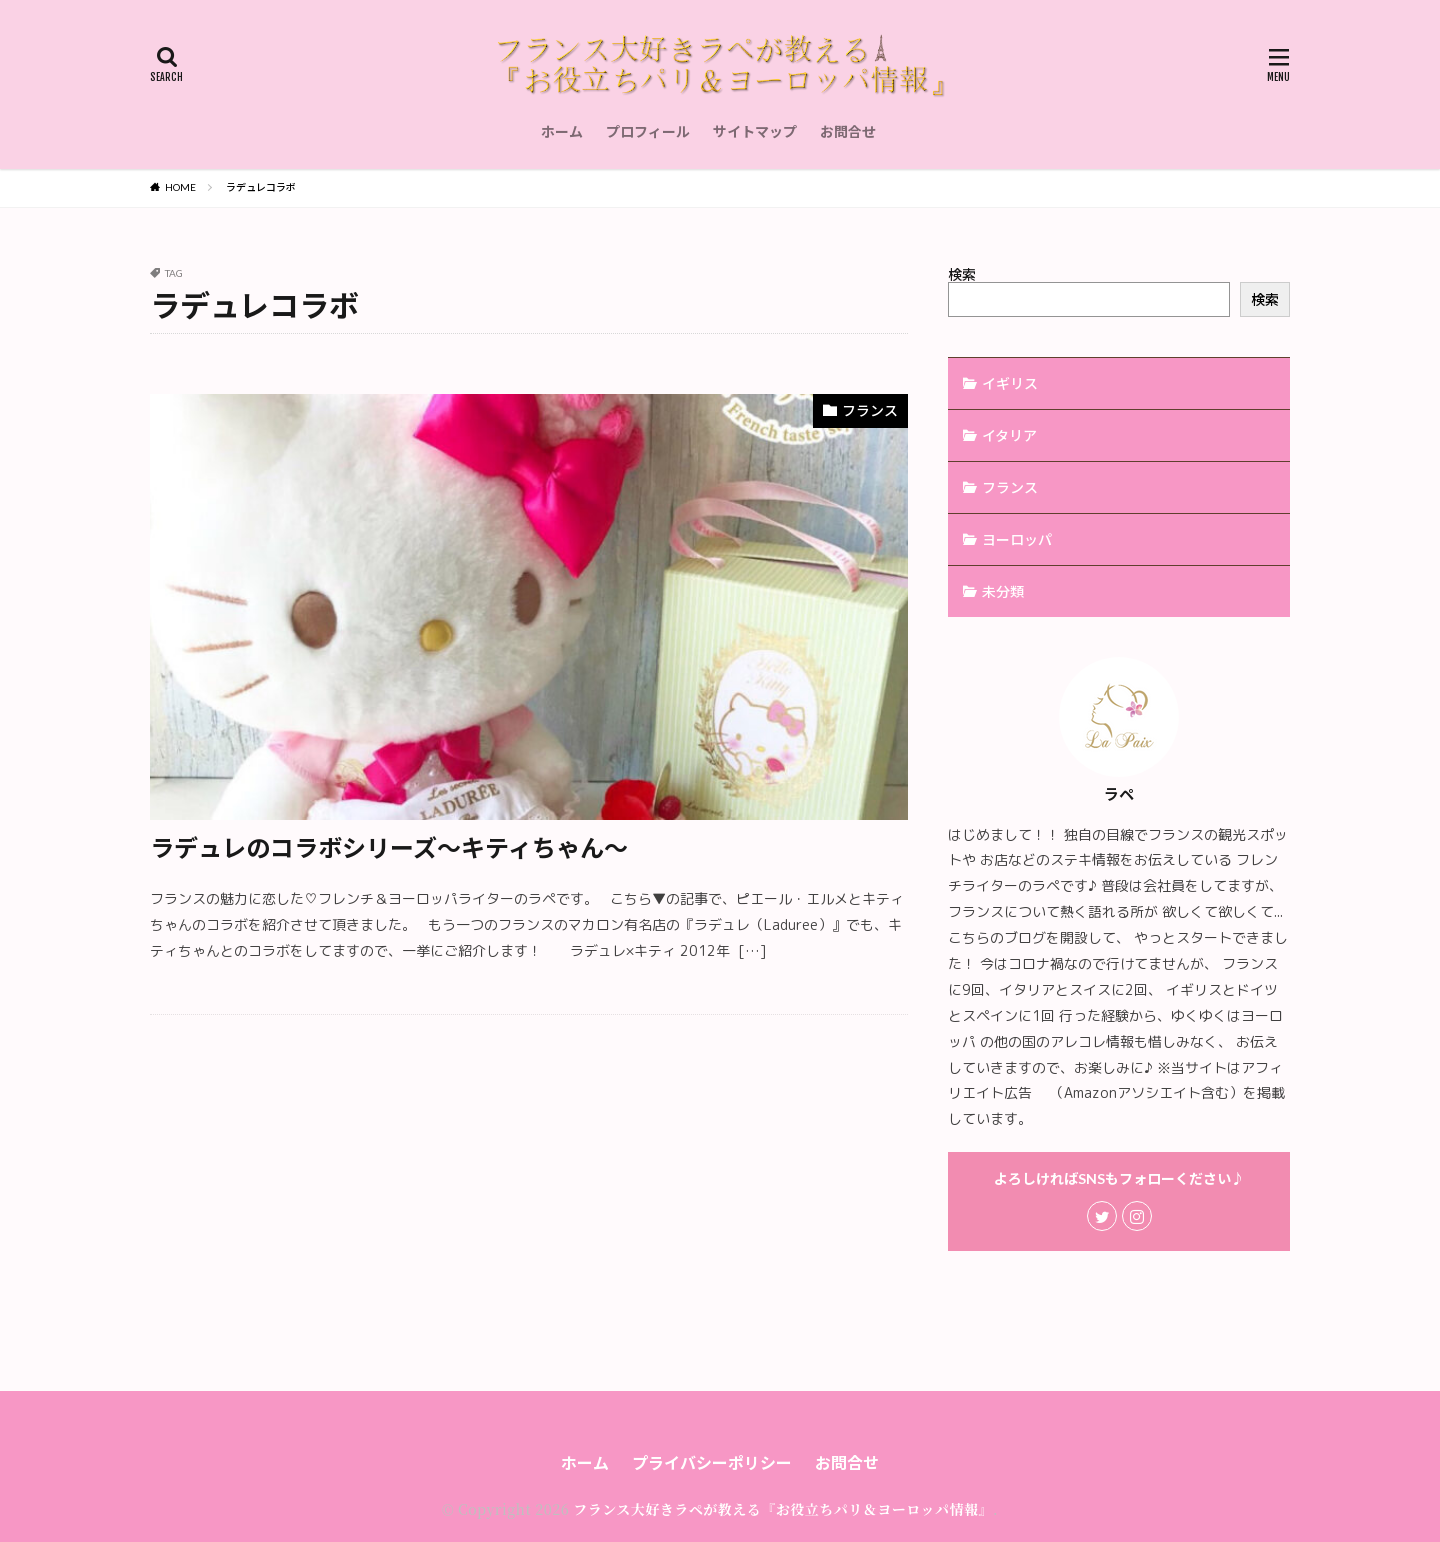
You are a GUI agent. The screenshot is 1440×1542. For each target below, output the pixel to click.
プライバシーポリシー (712, 1462)
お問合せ (848, 131)
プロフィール (648, 131)
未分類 (1003, 591)
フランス (870, 410)
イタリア (1009, 435)
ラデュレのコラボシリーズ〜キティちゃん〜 (389, 847)
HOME (180, 187)
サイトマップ (755, 131)
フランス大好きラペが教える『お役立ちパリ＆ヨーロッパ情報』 (783, 1509)
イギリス (1010, 383)
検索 (962, 274)
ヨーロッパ (1017, 539)
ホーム (562, 131)
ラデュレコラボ (261, 187)
